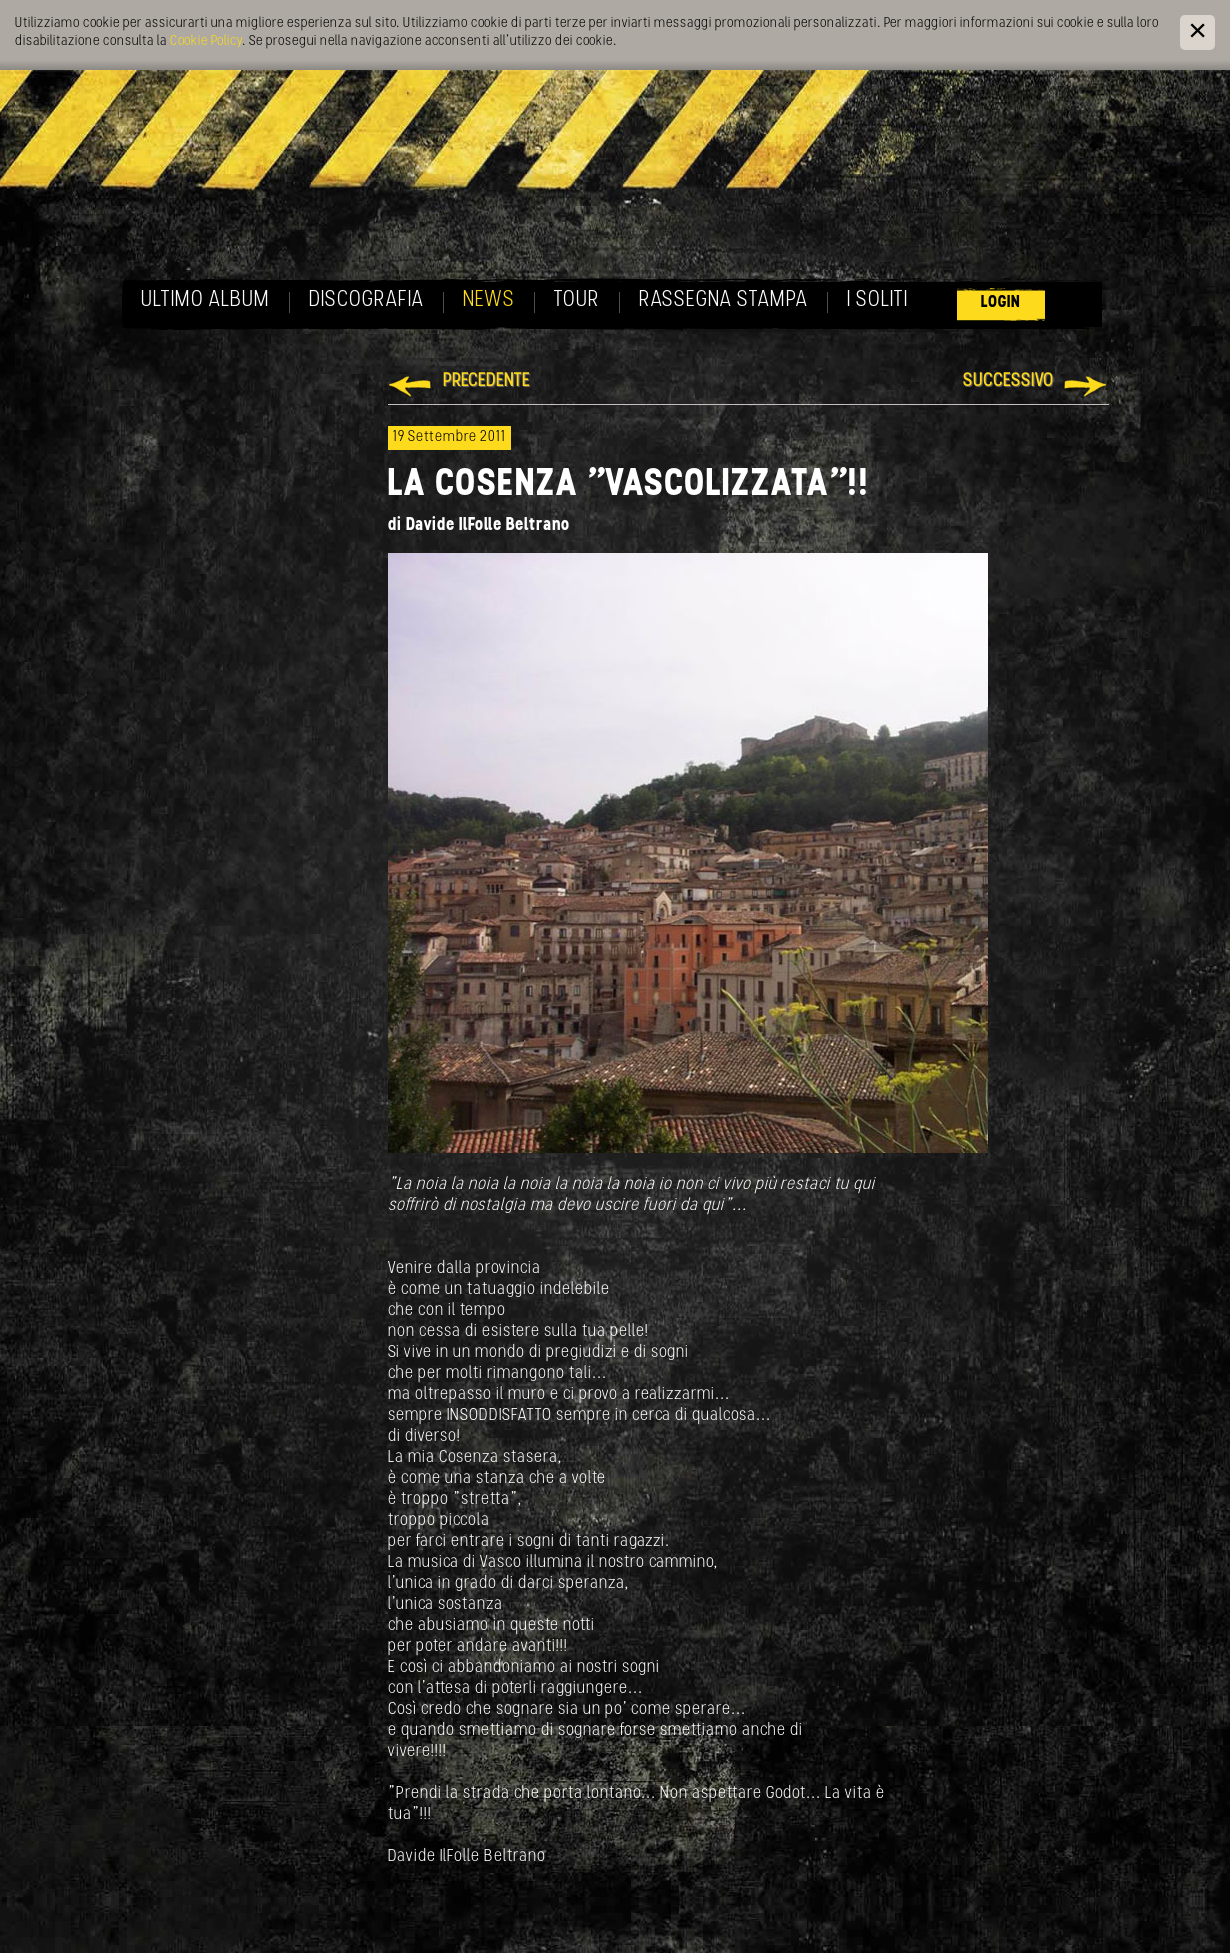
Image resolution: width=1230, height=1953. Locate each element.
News (489, 300)
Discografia (366, 300)
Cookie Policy (206, 41)
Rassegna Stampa (723, 300)
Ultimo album (205, 300)
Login (1001, 302)
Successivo (1008, 381)
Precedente (486, 381)
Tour (577, 300)
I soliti (877, 300)
